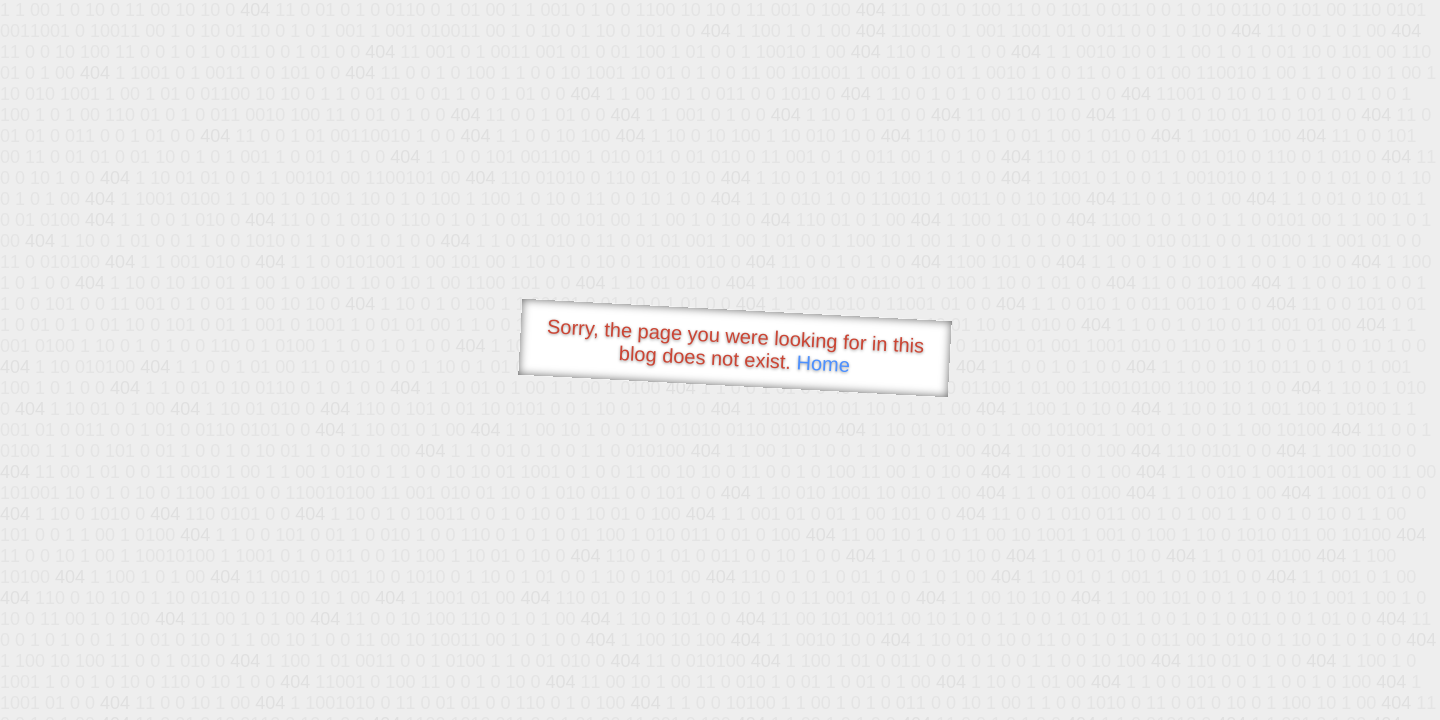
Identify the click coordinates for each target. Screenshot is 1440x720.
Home (823, 363)
